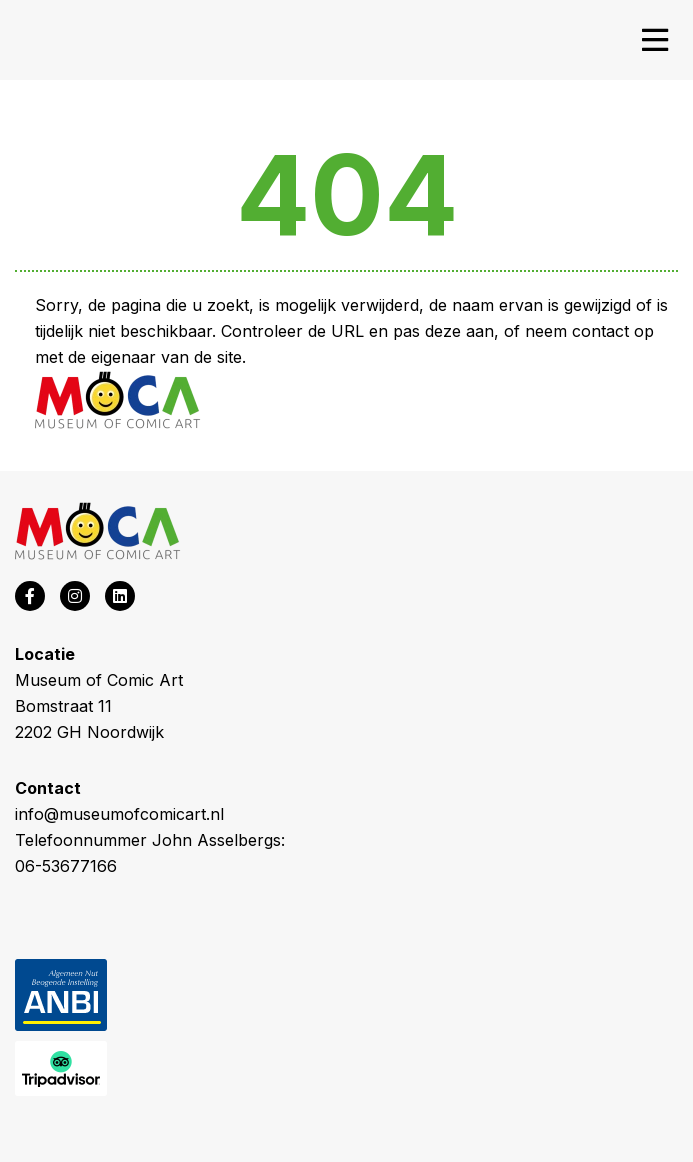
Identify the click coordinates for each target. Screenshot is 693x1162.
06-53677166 (66, 866)
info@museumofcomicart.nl (119, 814)
